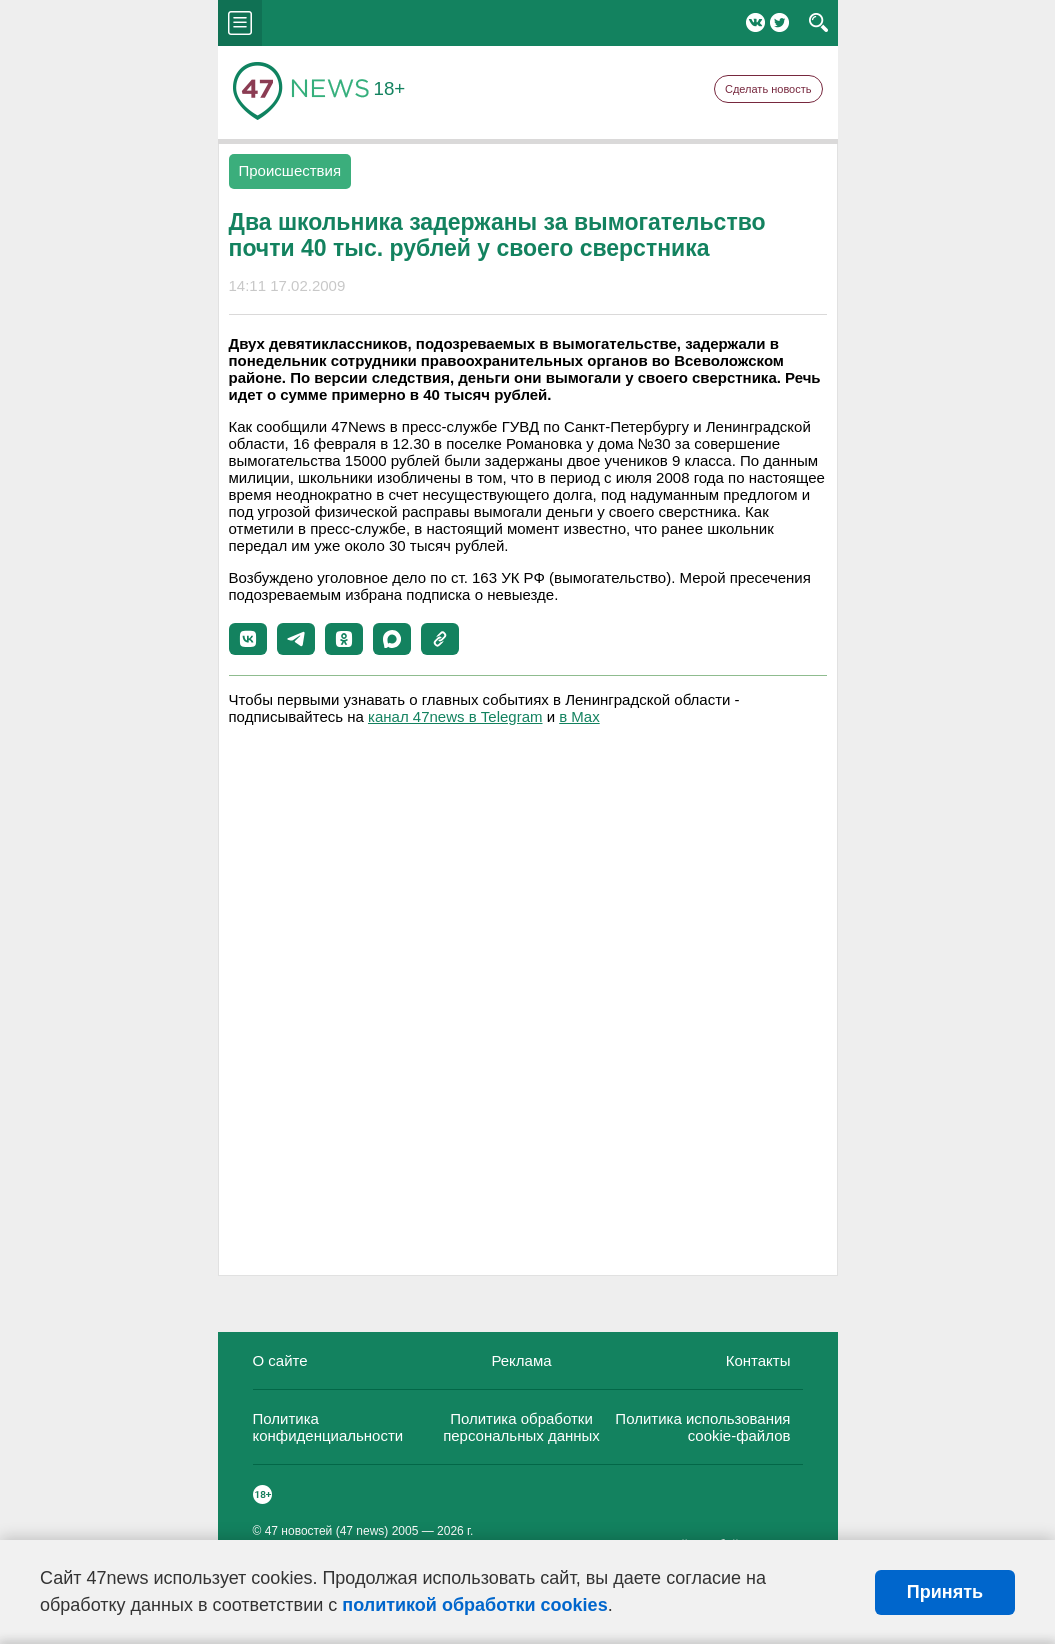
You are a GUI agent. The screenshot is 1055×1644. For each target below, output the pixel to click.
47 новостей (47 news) (327, 1531)
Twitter (779, 22)
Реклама (521, 1360)
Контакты (758, 1360)
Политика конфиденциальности (328, 1427)
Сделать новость (768, 89)
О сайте (280, 1360)
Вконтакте (755, 22)
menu (240, 23)
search (818, 23)
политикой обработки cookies (474, 1605)
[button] (248, 639)
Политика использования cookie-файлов (702, 1427)
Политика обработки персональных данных (521, 1427)
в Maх (579, 716)
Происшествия (290, 170)
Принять (945, 1592)
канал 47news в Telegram (455, 716)
